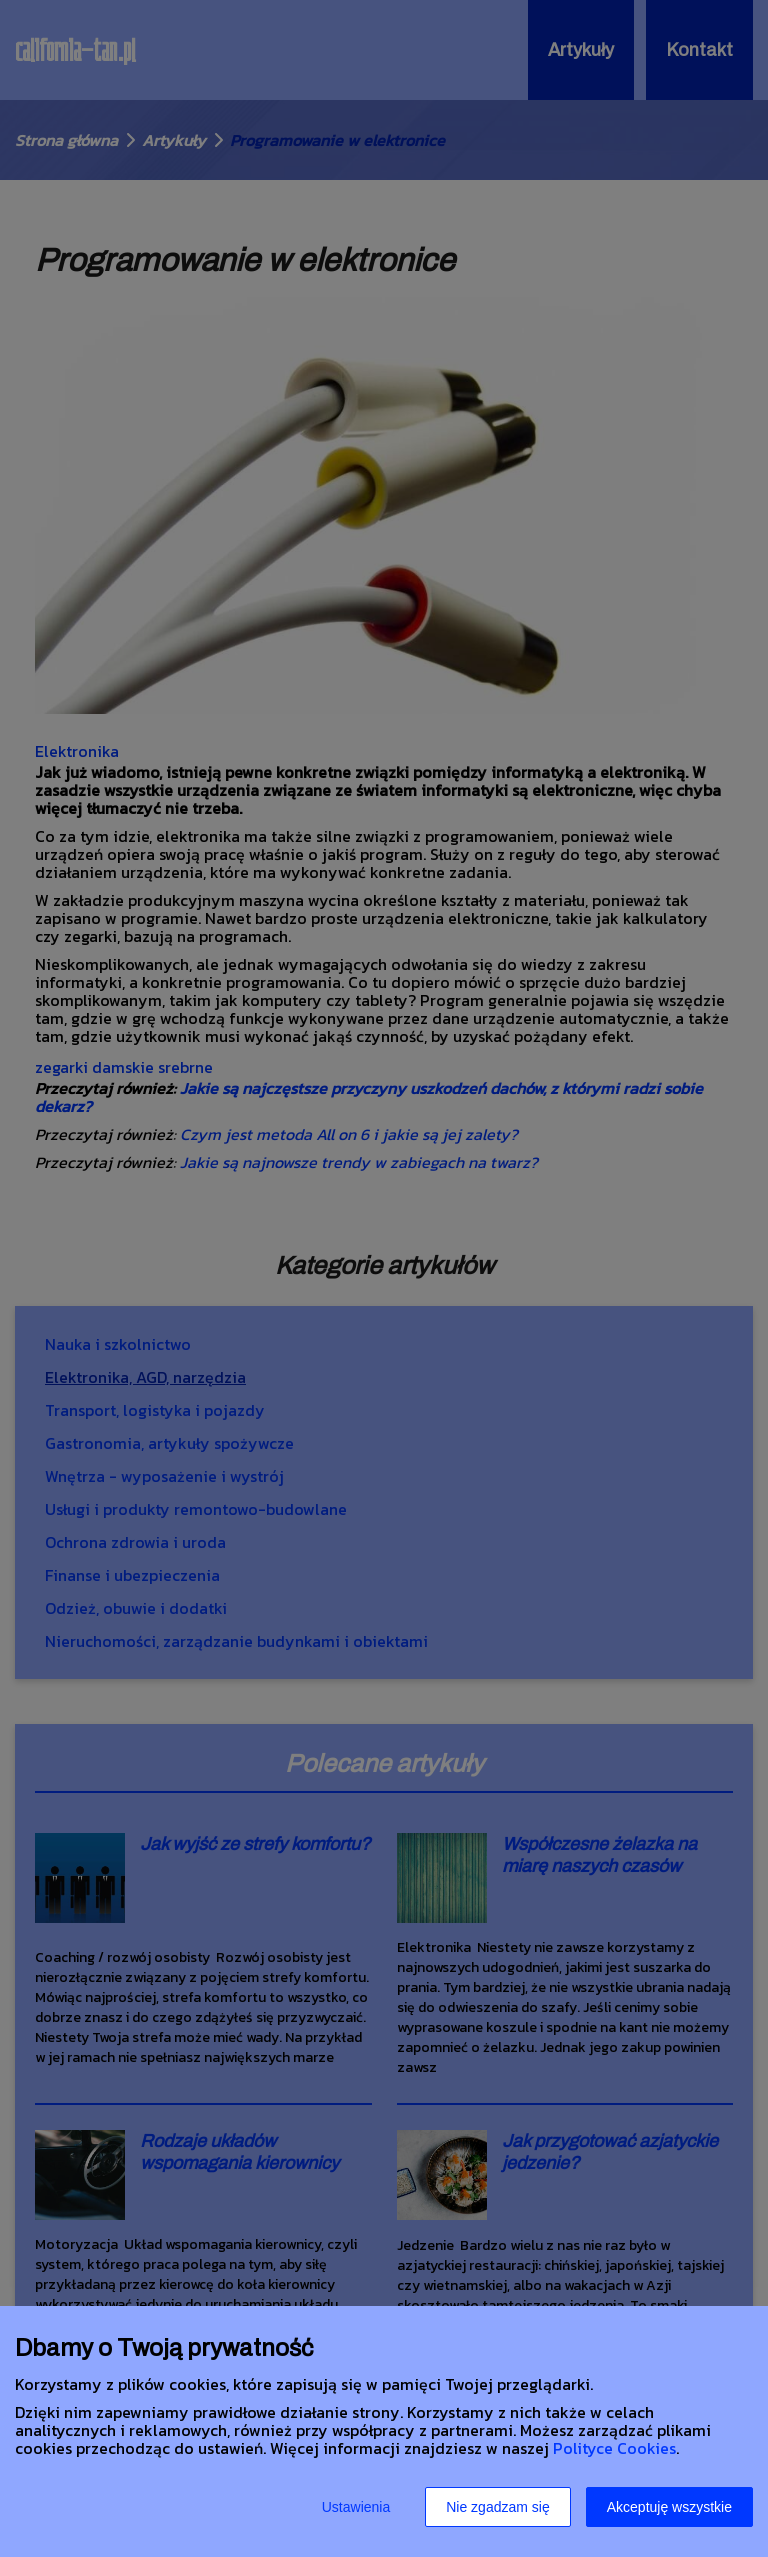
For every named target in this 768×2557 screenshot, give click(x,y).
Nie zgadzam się (498, 2507)
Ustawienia (356, 2507)
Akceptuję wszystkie (669, 2507)
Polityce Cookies (614, 2448)
